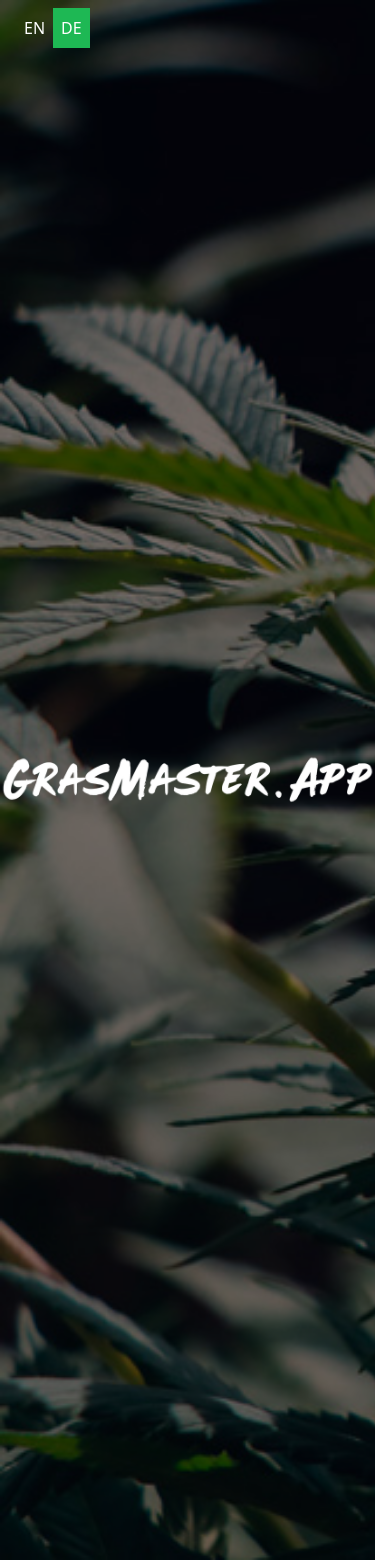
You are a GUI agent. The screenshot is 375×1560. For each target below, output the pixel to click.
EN (34, 28)
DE (71, 28)
